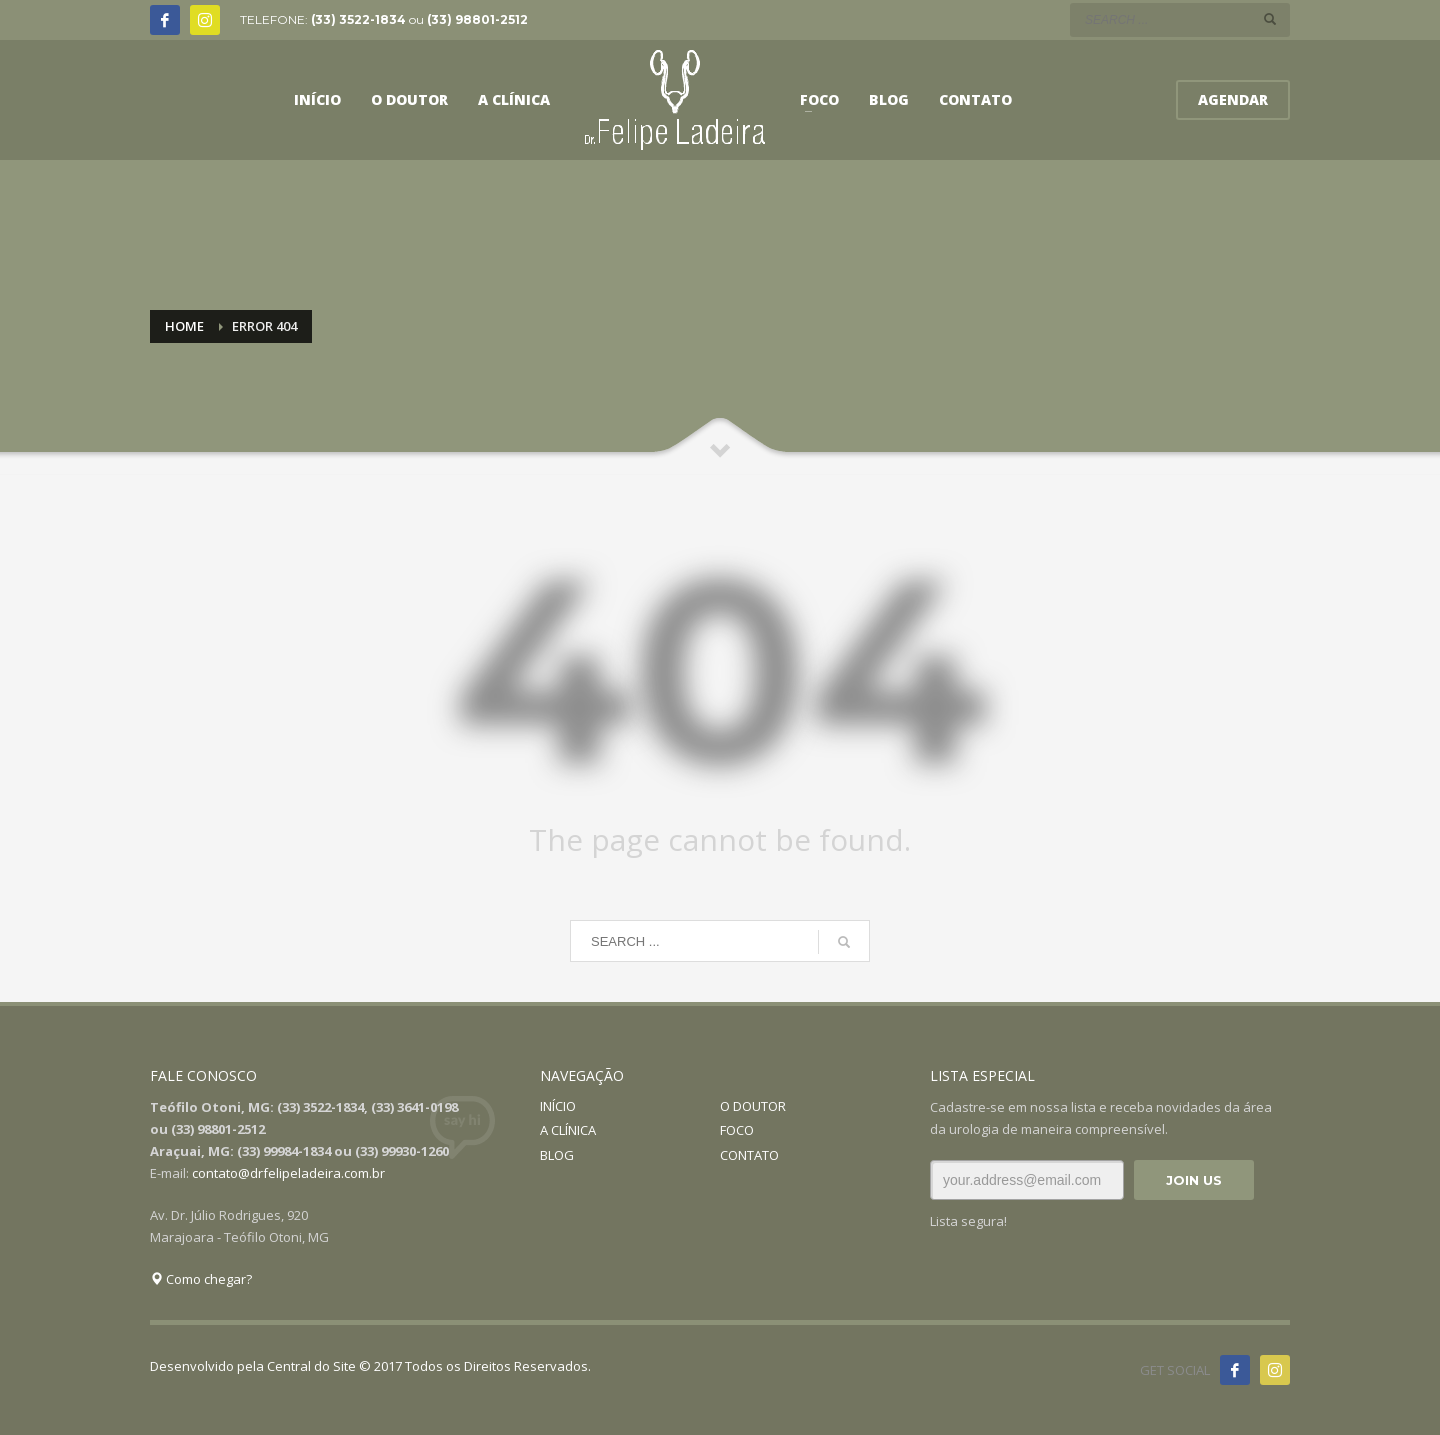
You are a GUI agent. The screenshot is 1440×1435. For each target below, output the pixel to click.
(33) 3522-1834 (358, 19)
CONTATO (749, 1155)
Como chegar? (201, 1279)
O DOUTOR (753, 1106)
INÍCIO (558, 1106)
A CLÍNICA (568, 1130)
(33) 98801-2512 (477, 19)
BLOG (557, 1155)
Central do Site (311, 1366)
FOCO (737, 1130)
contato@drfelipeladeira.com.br (288, 1173)
